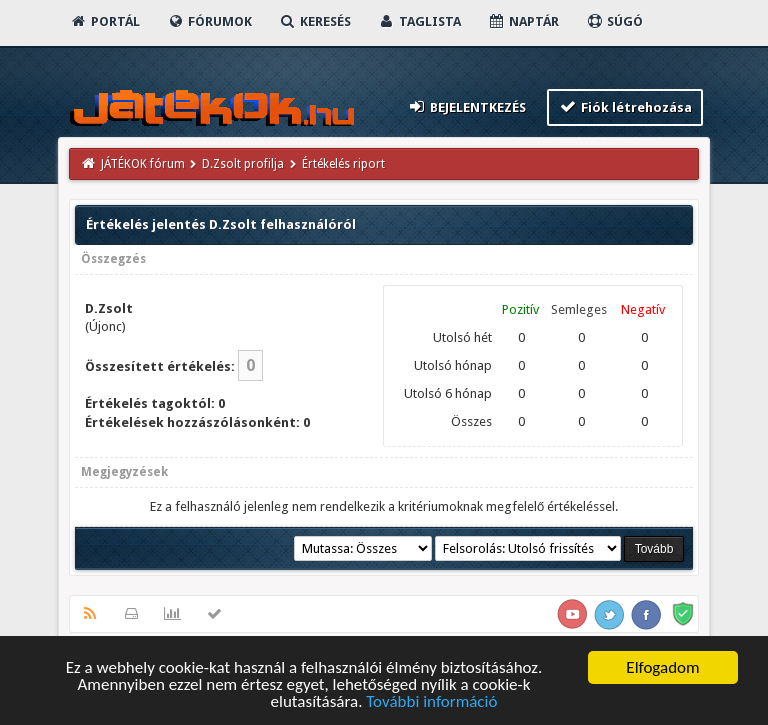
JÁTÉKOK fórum (143, 164)
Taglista (419, 21)
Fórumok (209, 21)
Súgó (614, 21)
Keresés (315, 21)
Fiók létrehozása (625, 106)
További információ (431, 705)
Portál (105, 21)
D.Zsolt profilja (243, 164)
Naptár (523, 21)
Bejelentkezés (466, 106)
